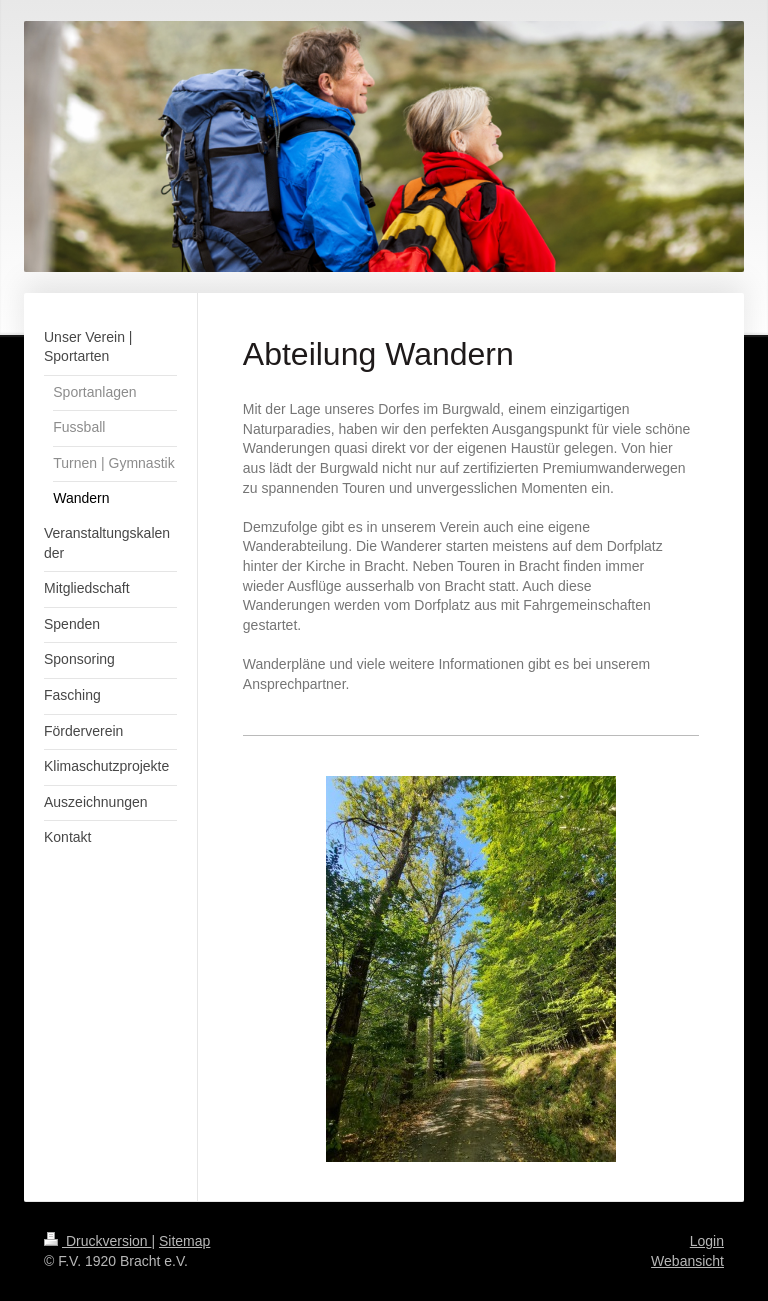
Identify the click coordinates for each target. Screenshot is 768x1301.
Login (707, 1241)
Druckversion (97, 1241)
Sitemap (184, 1241)
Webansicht (687, 1261)
